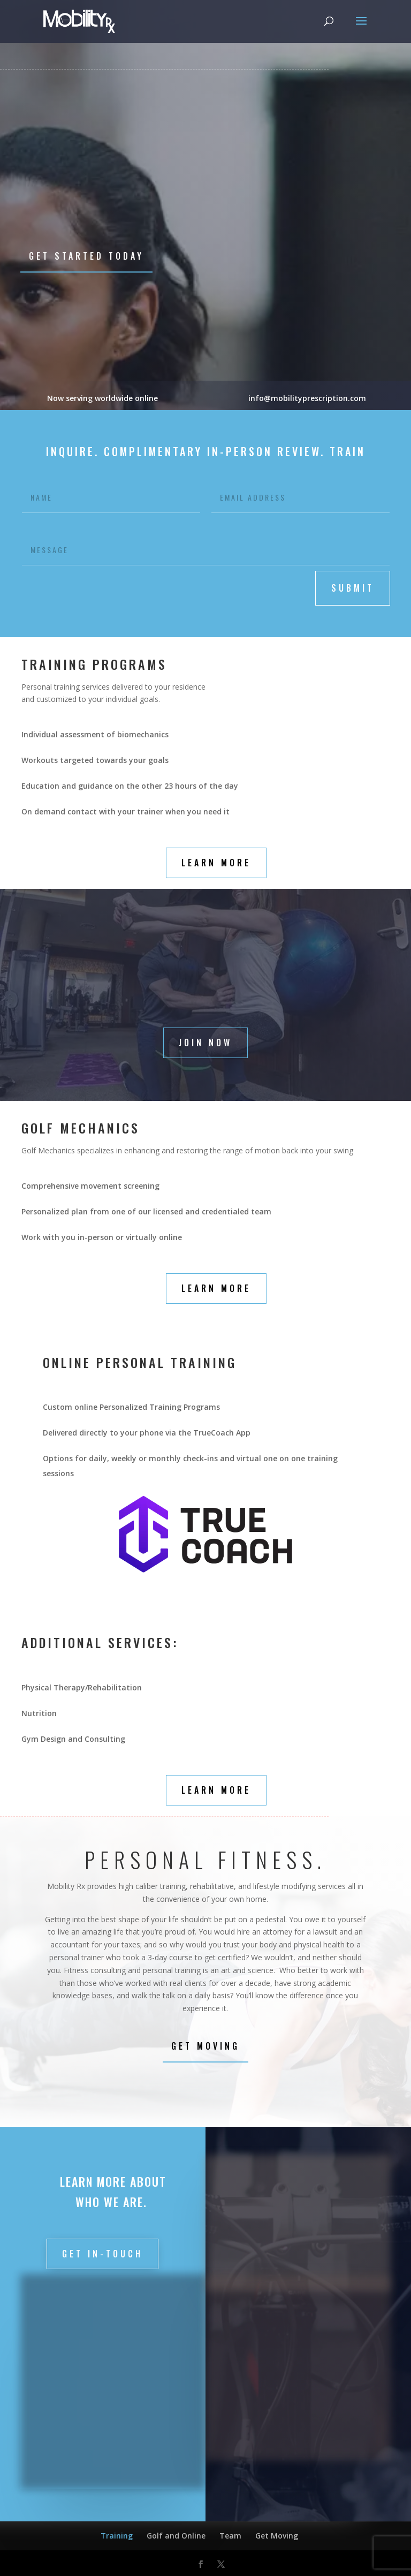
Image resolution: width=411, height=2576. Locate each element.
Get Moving (205, 2045)
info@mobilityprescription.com (308, 398)
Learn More (216, 862)
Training (117, 2535)
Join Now (205, 1042)
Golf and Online (176, 2535)
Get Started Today (86, 256)
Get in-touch (102, 2253)
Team (230, 2535)
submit (352, 587)
